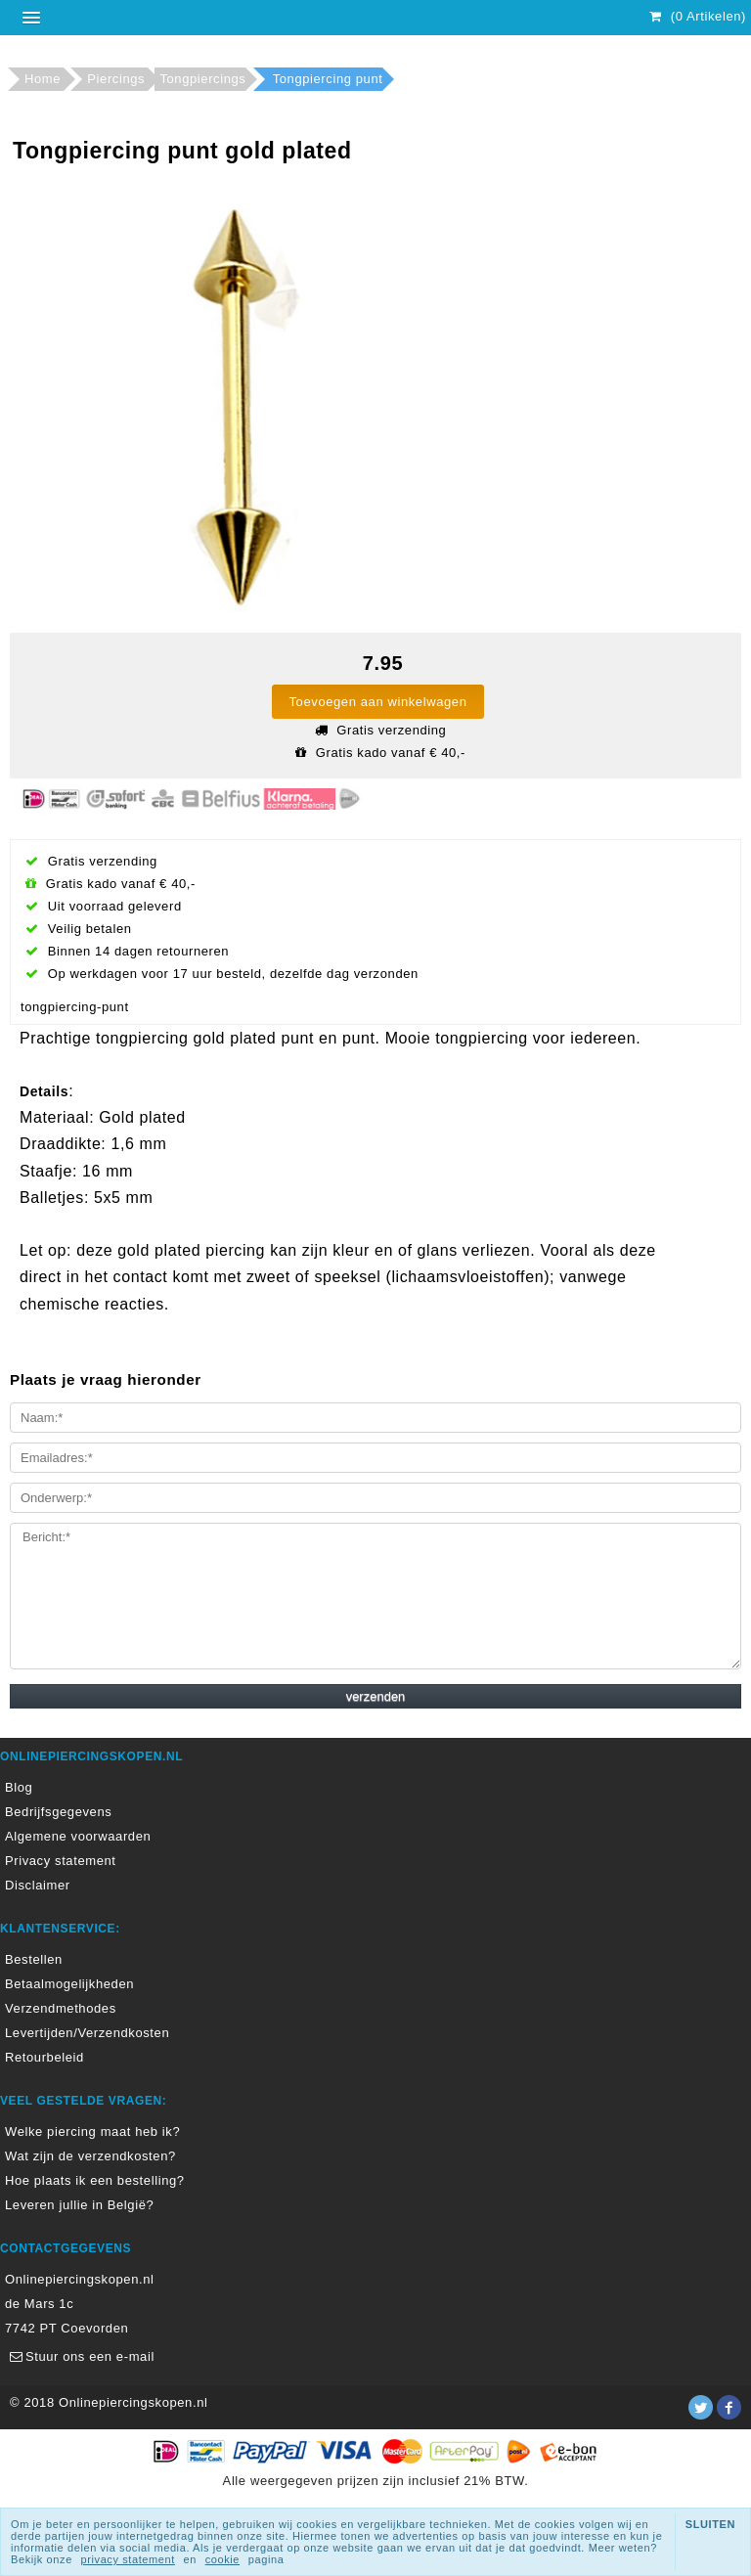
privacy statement (128, 2559)
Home (42, 78)
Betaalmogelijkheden (69, 1983)
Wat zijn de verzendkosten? (90, 2156)
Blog (18, 1787)
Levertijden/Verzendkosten (87, 2032)
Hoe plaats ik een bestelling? (95, 2180)
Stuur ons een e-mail (80, 2356)
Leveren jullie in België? (79, 2205)
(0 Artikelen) (695, 16)
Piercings (116, 78)
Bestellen (34, 1959)
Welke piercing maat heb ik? (92, 2131)
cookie (222, 2559)
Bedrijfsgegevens (58, 1811)
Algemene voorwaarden (78, 1836)
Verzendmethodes (60, 2008)
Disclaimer (37, 1885)
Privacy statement (60, 1860)
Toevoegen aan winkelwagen (378, 701)
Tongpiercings (202, 78)
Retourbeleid (44, 2057)
